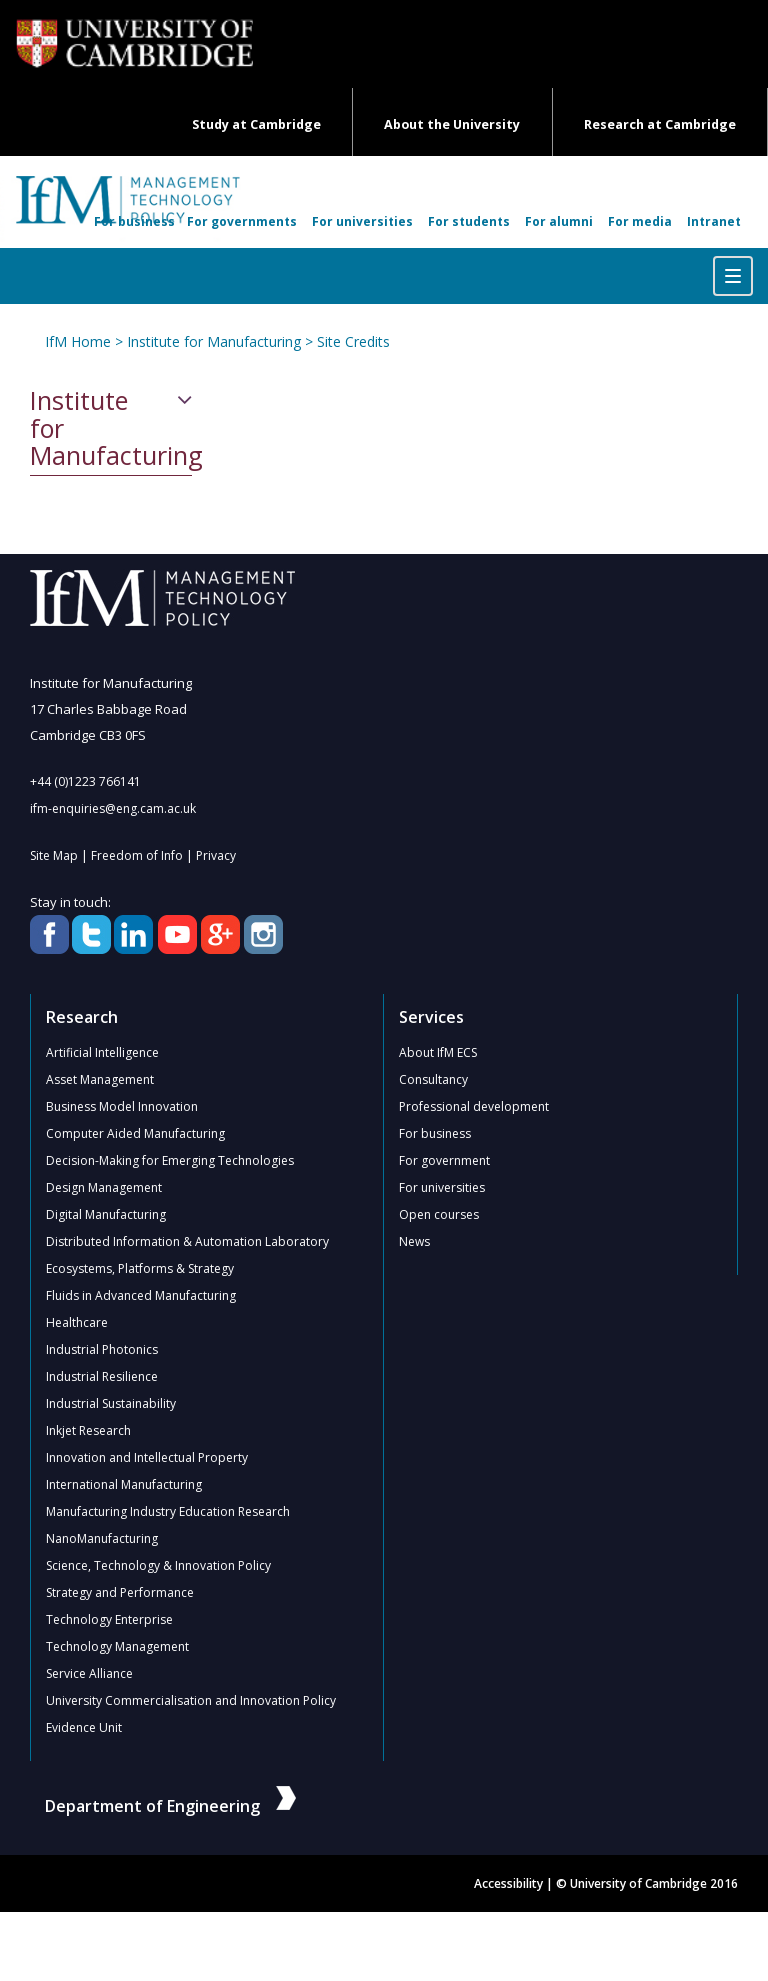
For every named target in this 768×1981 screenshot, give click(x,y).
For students (469, 221)
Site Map (54, 855)
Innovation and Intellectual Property (147, 1457)
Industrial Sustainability (111, 1403)
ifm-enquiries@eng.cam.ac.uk (113, 808)
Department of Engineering (170, 1806)
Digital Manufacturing (106, 1214)
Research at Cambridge (660, 124)
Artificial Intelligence (102, 1052)
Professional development (474, 1106)
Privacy (216, 855)
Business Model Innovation (122, 1106)
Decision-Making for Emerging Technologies (170, 1160)
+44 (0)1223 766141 (85, 781)
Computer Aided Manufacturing (135, 1133)
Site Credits (353, 341)
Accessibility (508, 1883)
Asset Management (100, 1079)
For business (134, 221)
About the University (452, 124)
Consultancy (433, 1079)
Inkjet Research (88, 1430)
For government (444, 1160)
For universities (362, 221)
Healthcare (77, 1322)
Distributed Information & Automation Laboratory (187, 1241)
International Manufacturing (124, 1484)
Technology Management (117, 1646)
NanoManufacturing (102, 1538)
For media (640, 221)
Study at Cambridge (256, 124)
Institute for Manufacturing (214, 341)
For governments (242, 221)
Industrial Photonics (102, 1349)
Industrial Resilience (102, 1376)
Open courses (439, 1214)
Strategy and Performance (120, 1592)
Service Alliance (89, 1673)
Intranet (714, 221)
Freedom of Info (137, 855)
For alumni (559, 221)
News (414, 1241)
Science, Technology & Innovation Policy (158, 1565)
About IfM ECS (438, 1052)
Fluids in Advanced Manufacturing (141, 1295)
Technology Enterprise (109, 1619)
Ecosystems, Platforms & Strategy (140, 1268)
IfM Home (78, 341)
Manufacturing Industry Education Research (168, 1511)
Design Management (104, 1187)
